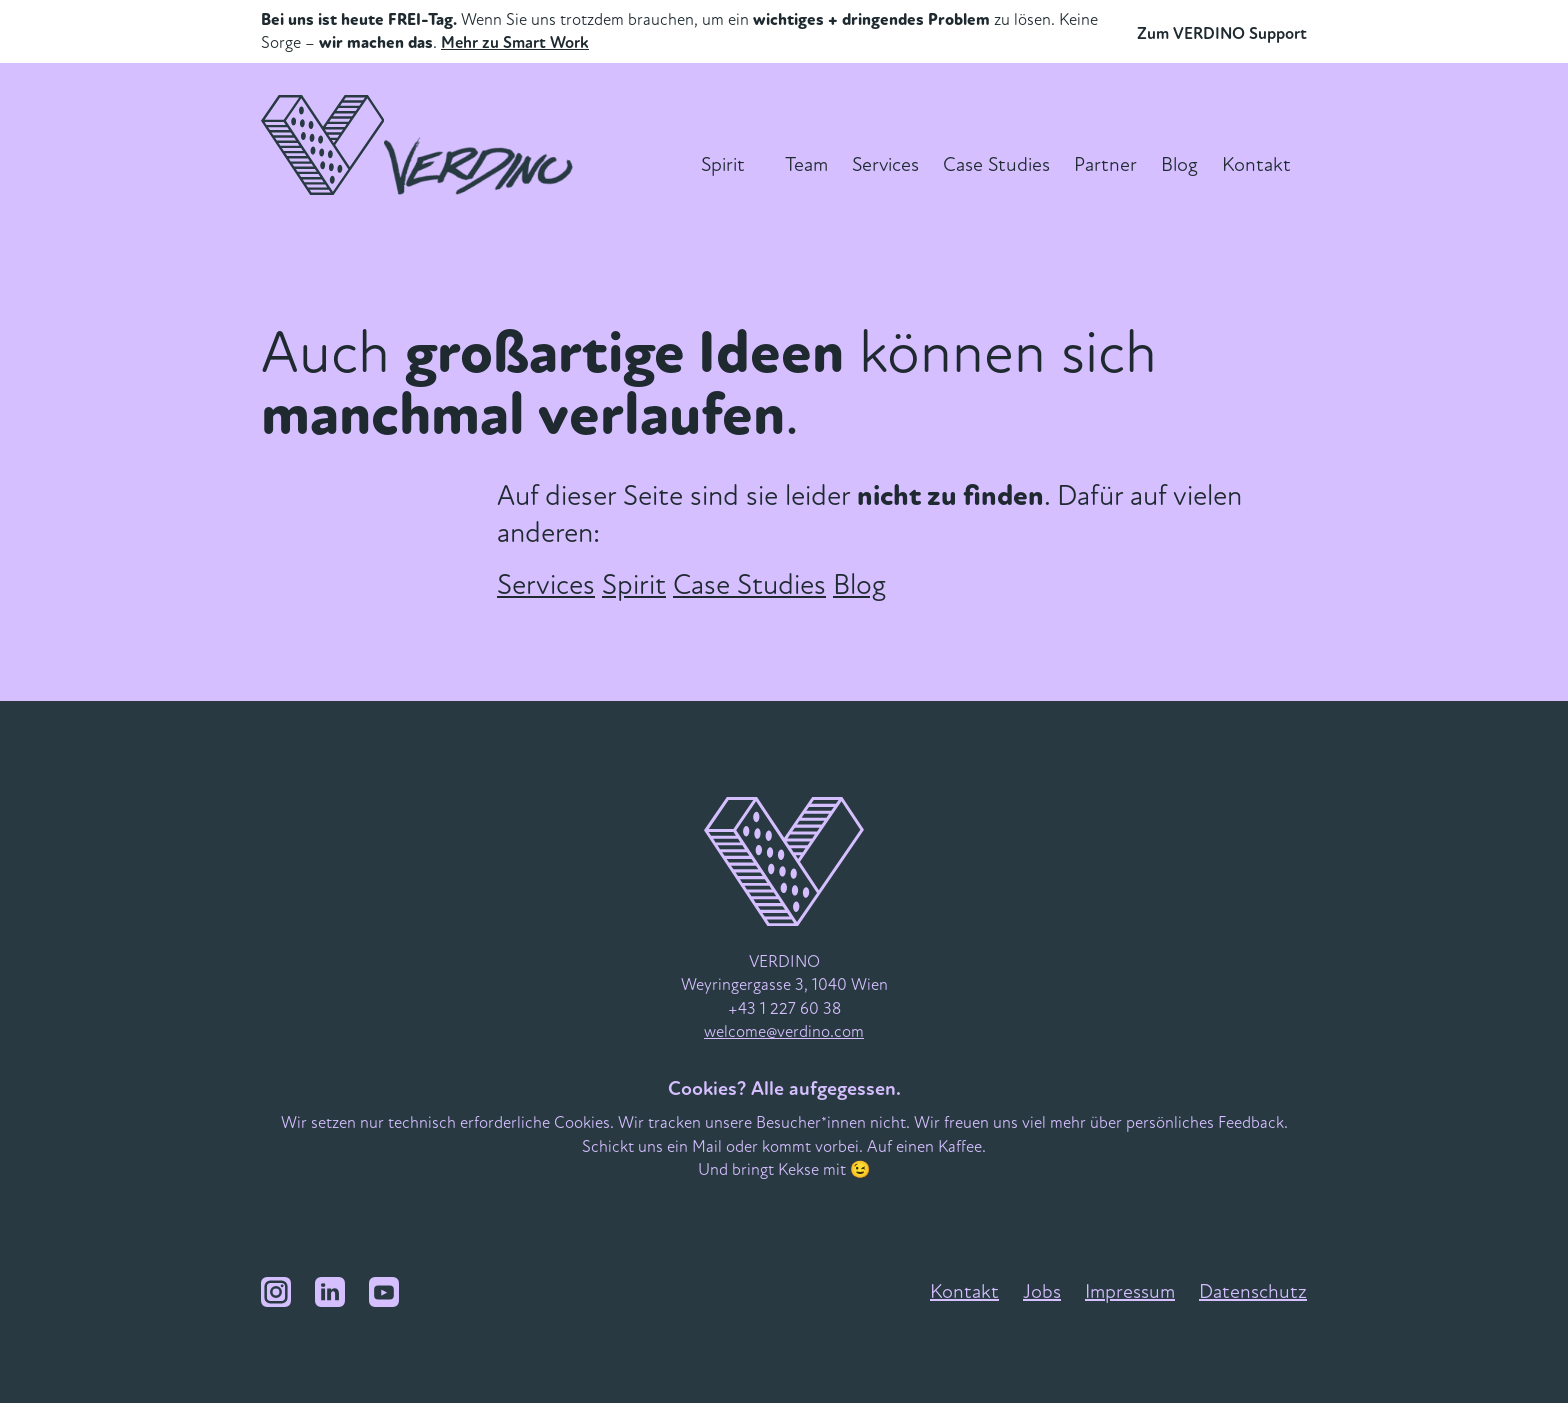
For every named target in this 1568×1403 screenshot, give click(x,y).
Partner (1105, 164)
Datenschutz (1253, 1291)
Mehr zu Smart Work (515, 42)
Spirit (723, 164)
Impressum (1130, 1291)
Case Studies (996, 164)
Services (885, 164)
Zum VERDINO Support (1222, 33)
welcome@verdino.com (784, 1031)
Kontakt (1256, 164)
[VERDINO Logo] (422, 145)
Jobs (1042, 1291)
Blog (1179, 164)
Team (806, 164)
